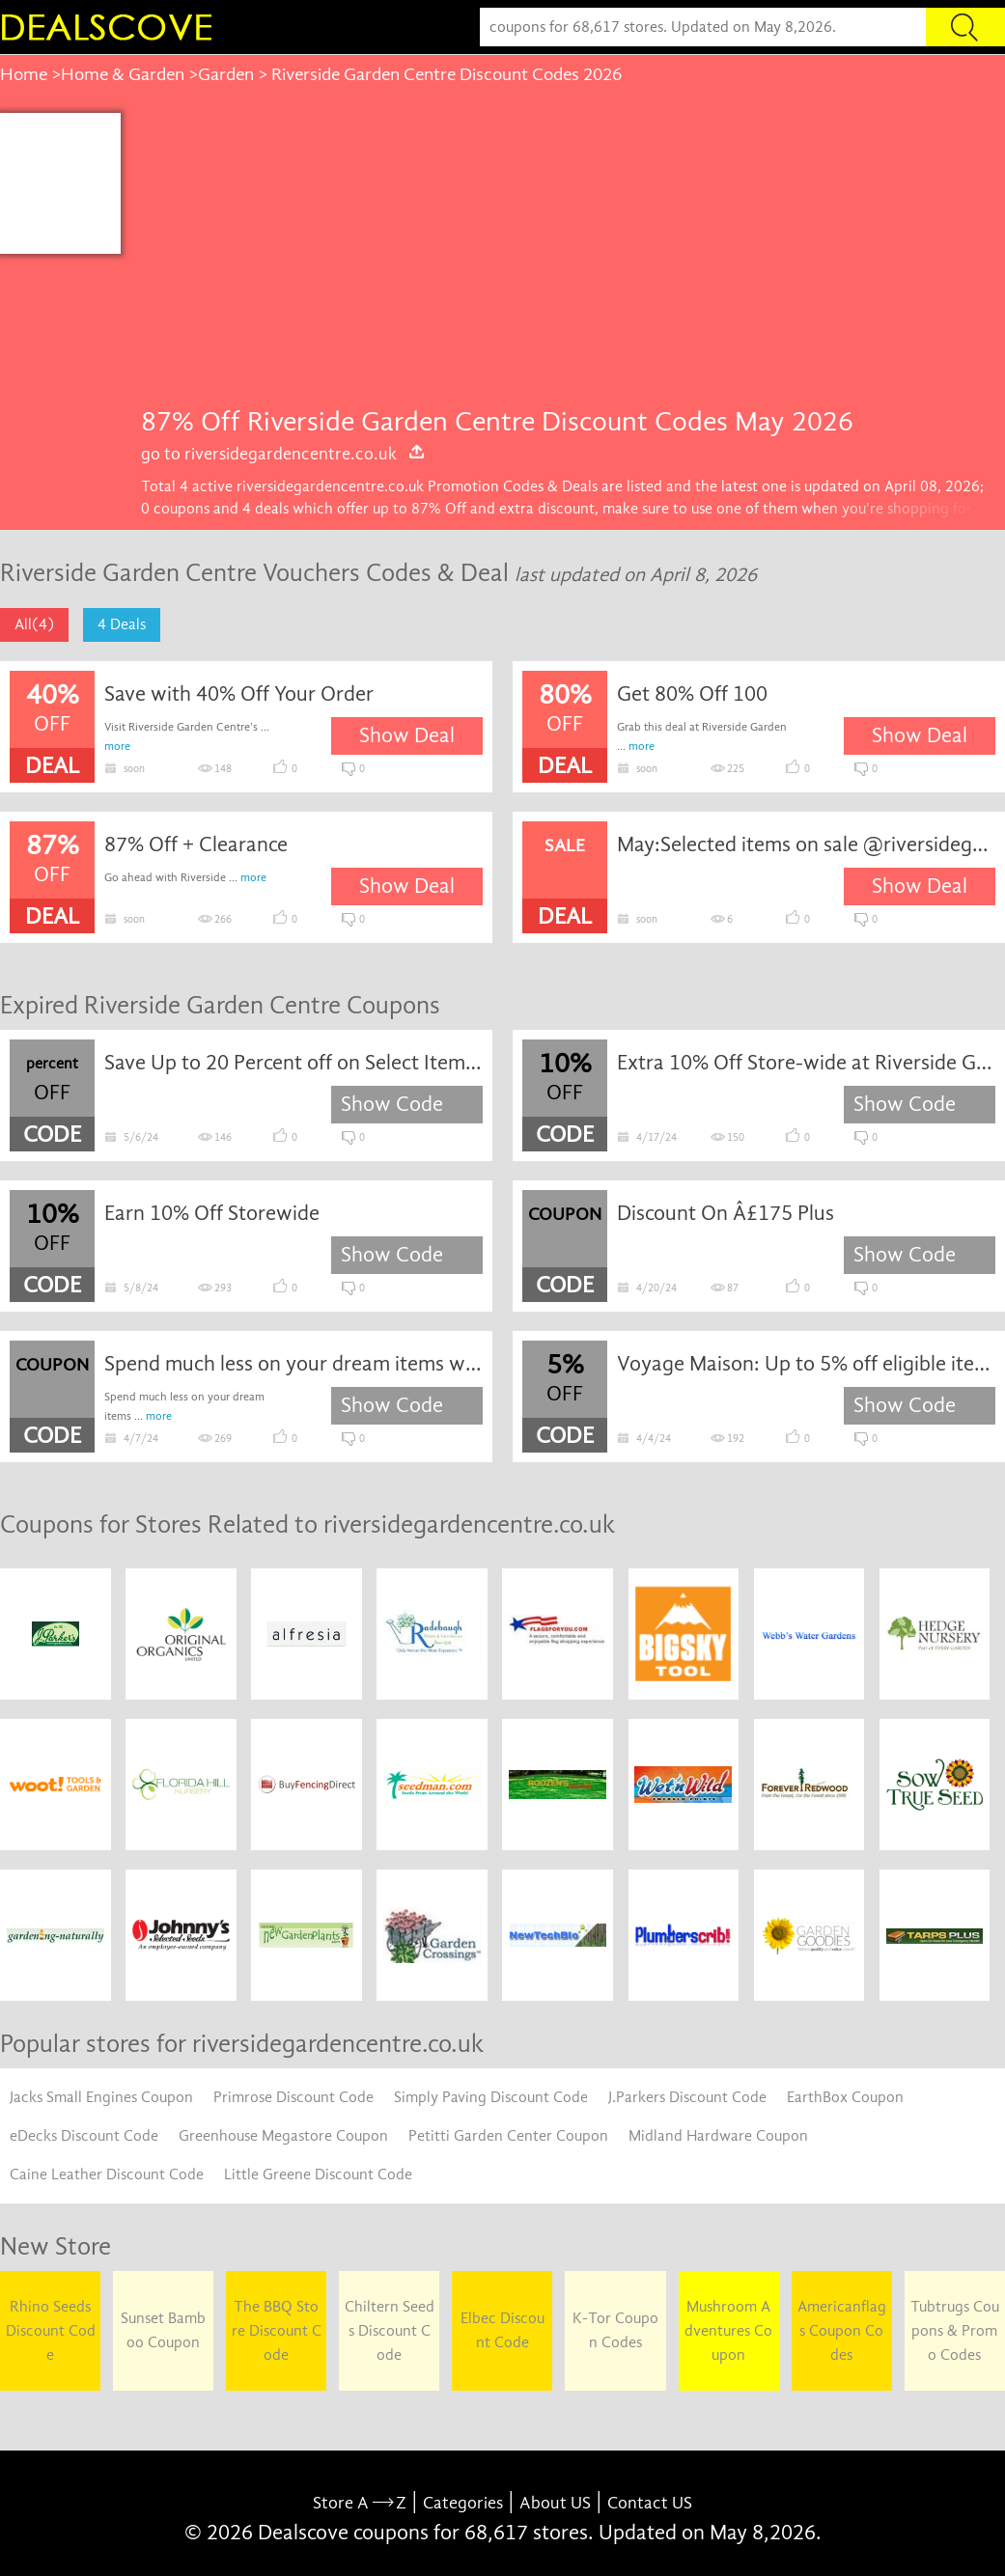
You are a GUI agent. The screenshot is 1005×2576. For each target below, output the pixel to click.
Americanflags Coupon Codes (841, 2331)
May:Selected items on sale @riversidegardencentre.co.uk (806, 844)
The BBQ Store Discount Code (276, 2331)
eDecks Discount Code (84, 2136)
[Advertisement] (563, 258)
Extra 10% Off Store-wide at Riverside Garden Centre (806, 1062)
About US (555, 2503)
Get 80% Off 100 (692, 693)
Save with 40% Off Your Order (239, 693)
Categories (463, 2503)
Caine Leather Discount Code (107, 2174)
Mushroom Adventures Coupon (728, 2331)
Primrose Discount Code (293, 2097)
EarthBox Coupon (845, 2097)
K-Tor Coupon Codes (615, 2330)
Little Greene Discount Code (318, 2174)
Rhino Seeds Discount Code (51, 2331)
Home (23, 74)
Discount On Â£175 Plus (725, 1213)
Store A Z (359, 2503)
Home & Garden (122, 74)
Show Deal (407, 735)
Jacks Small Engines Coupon (101, 2097)
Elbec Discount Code (502, 2330)
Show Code (392, 1104)
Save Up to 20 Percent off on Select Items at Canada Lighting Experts (293, 1062)
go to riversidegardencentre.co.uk (283, 453)
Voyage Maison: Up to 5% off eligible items (806, 1363)
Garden (226, 74)
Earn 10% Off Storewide (212, 1213)
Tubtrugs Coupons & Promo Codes (954, 2331)
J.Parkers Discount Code (687, 2097)
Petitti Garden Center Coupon (508, 2136)
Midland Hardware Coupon (718, 2136)
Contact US (649, 2503)
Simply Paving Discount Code (491, 2097)
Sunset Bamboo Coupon (163, 2330)
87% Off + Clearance (196, 844)
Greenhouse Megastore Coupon (283, 2136)
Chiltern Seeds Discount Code (389, 2331)
